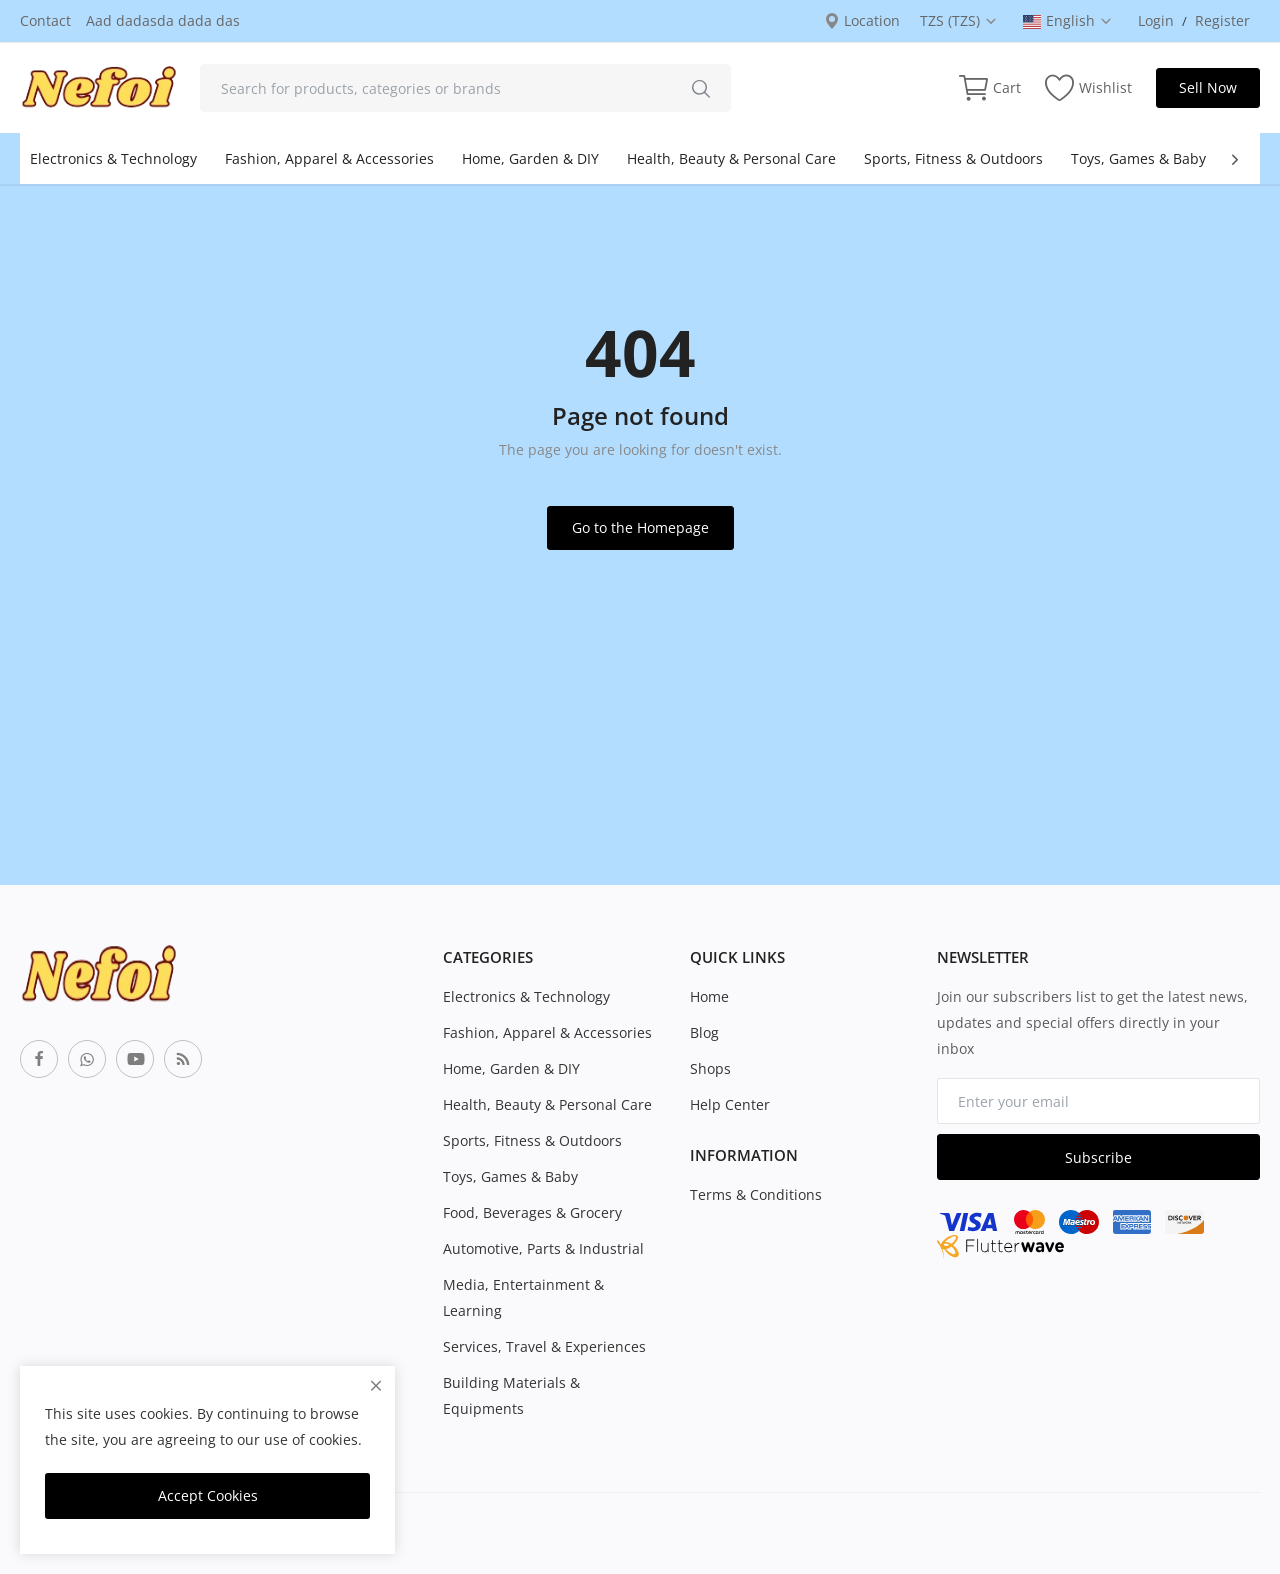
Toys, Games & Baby (1138, 158)
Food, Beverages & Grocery (532, 1212)
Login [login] (1156, 20)
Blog (704, 1032)
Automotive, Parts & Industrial (543, 1248)
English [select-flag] (1068, 20)
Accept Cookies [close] (208, 1495)
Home (709, 996)
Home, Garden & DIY (530, 158)
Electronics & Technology (113, 158)
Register (1222, 20)
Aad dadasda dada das (163, 20)
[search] (701, 88)
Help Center (730, 1104)
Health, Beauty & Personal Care (731, 158)
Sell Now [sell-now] (1208, 87)
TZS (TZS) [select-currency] (959, 20)
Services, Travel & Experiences (544, 1346)
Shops (710, 1068)
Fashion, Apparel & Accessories (329, 158)
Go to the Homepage (640, 527)
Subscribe (1098, 1157)
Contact (45, 20)
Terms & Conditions (756, 1194)
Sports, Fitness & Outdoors (953, 158)
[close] (376, 1385)
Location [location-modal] (862, 20)
